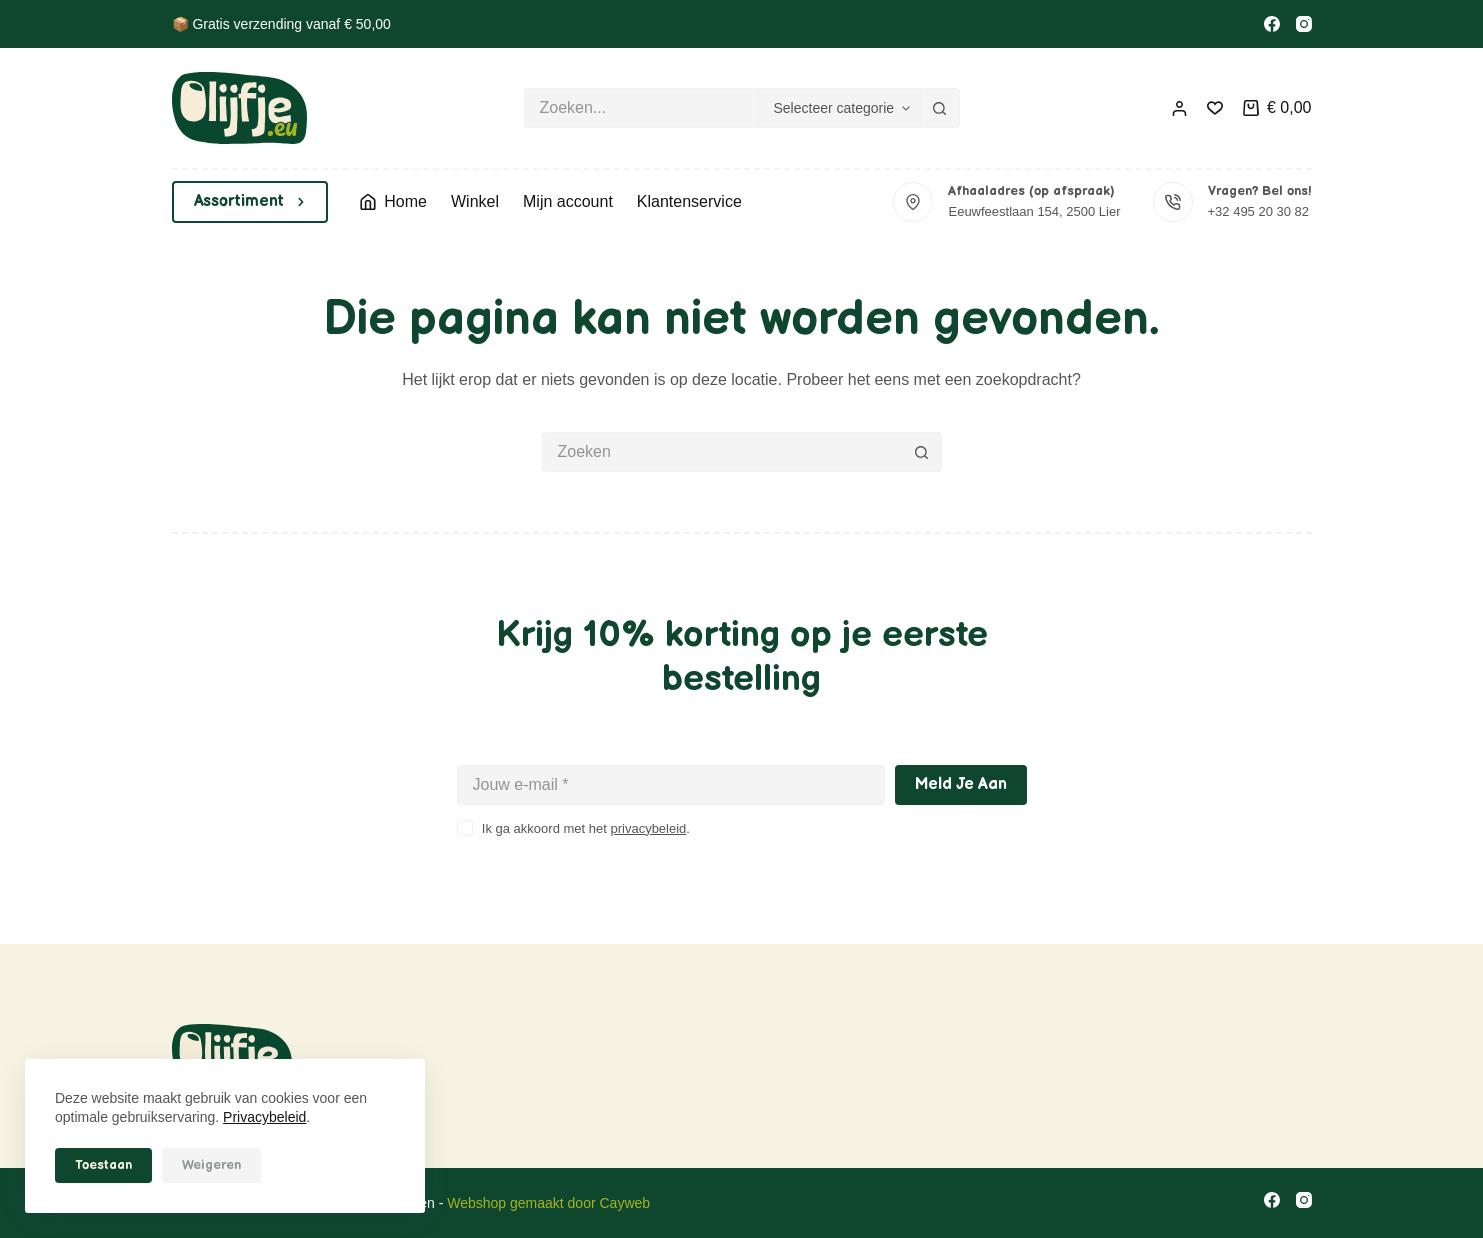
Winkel (475, 201)
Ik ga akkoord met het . (586, 828)
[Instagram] (1304, 24)
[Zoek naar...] (641, 108)
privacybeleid (648, 828)
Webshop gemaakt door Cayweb (548, 1203)
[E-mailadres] (671, 785)
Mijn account (568, 201)
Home (393, 201)
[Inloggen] (1179, 108)
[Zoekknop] (940, 108)
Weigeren (211, 1165)
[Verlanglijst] (1215, 108)
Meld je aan (961, 784)
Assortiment (250, 201)
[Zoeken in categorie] (839, 108)
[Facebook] (1272, 24)
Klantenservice (689, 201)
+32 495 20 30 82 (1259, 211)
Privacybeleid (264, 1117)
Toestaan (103, 1165)
